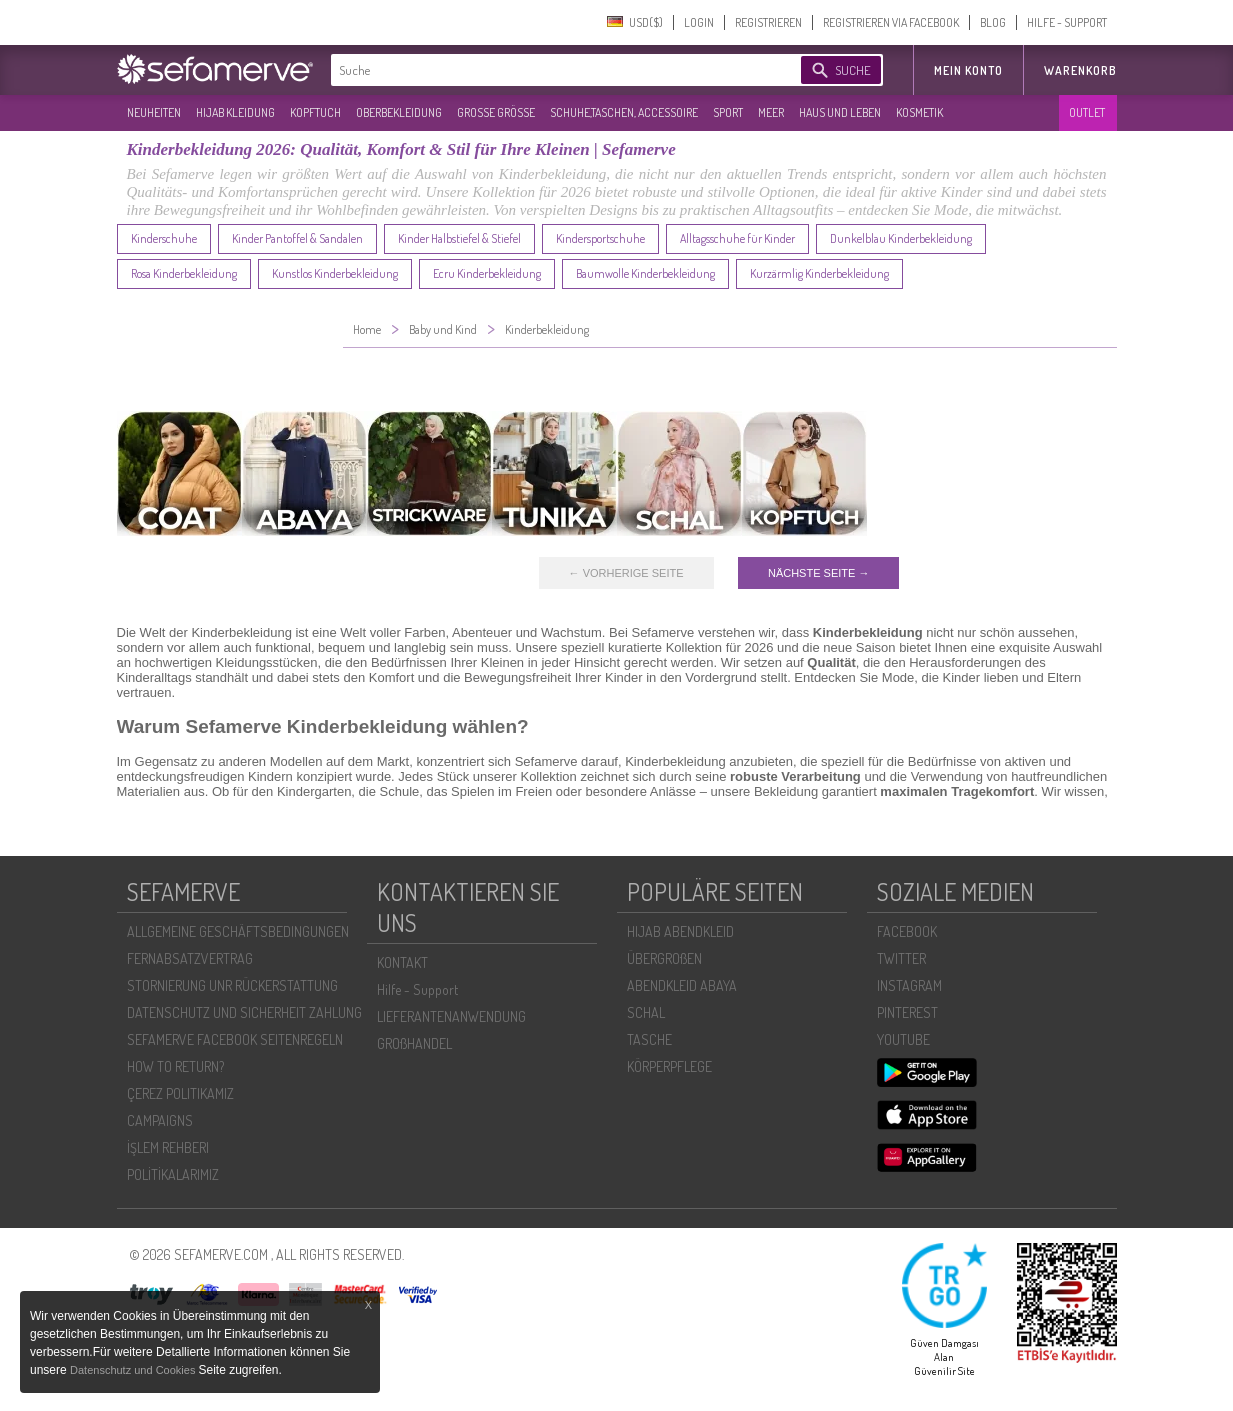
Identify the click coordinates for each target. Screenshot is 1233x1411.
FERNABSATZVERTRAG (190, 958)
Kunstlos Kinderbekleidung (335, 273)
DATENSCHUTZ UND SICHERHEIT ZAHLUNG (244, 1012)
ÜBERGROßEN (664, 958)
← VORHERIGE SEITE (626, 573)
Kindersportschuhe (600, 238)
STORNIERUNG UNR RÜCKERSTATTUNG (232, 985)
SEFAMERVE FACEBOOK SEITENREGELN (235, 1039)
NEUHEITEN (154, 112)
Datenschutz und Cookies (134, 1370)
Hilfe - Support (417, 989)
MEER (771, 112)
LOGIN (699, 22)
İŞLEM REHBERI (168, 1147)
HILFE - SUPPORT (1067, 22)
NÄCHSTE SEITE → (818, 573)
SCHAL (646, 1012)
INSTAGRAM (909, 985)
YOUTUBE (903, 1039)
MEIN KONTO (968, 70)
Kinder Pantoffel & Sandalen (297, 238)
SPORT (728, 112)
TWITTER (901, 958)
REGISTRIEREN (768, 22)
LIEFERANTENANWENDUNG (451, 1016)
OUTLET (1087, 112)
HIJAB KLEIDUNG (235, 112)
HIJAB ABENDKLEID (680, 931)
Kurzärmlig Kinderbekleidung (819, 273)
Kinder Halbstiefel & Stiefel (459, 238)
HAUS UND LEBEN (840, 112)
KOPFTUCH (315, 112)
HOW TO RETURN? (175, 1066)
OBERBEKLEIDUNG (399, 112)
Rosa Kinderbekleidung (184, 273)
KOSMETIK (919, 112)
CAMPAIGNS (160, 1120)
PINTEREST (907, 1012)
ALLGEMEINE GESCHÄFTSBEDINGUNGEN (238, 931)
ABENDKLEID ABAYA (682, 985)
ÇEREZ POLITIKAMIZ (180, 1093)
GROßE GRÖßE (496, 112)
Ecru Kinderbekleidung (487, 273)
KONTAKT (402, 962)
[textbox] (549, 70)
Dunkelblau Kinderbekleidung (901, 238)
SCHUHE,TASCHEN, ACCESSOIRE (624, 112)
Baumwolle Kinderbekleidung (645, 273)
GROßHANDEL (414, 1043)
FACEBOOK (907, 931)
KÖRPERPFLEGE (669, 1066)
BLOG (993, 22)
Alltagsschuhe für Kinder (737, 238)
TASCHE (649, 1039)
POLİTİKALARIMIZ (173, 1174)
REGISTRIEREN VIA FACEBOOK (891, 22)
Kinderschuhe (164, 238)
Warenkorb (1080, 70)
